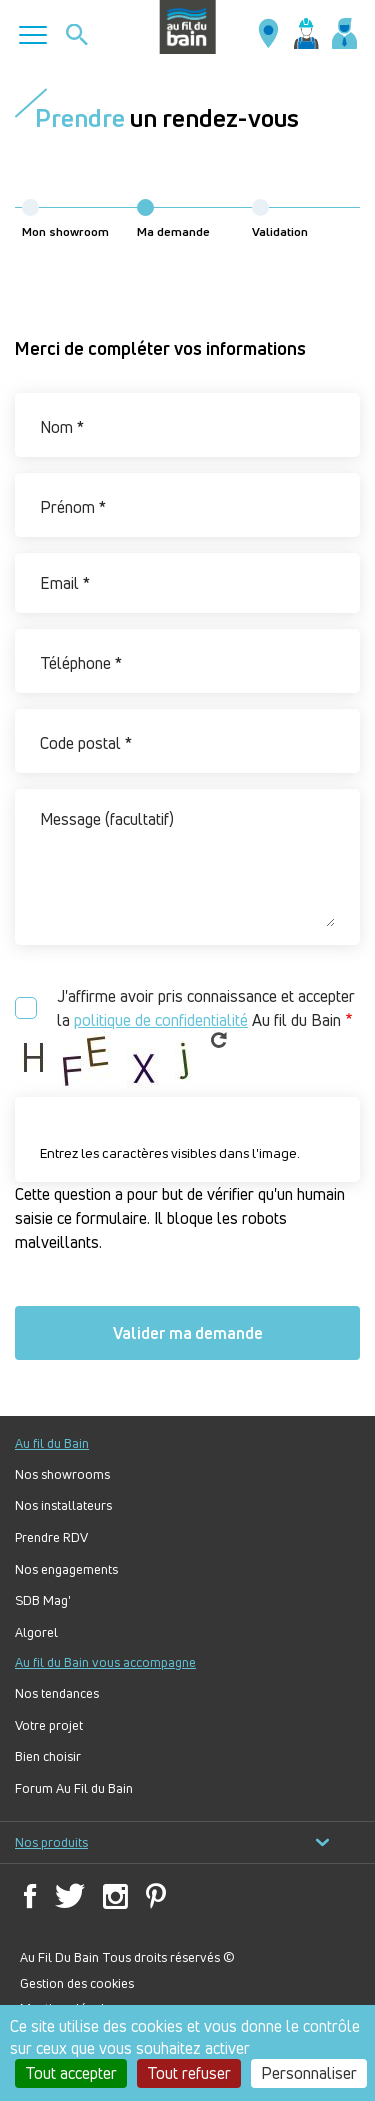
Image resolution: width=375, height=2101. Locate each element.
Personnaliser (309, 2073)
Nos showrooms (62, 1474)
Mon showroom (65, 219)
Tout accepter (71, 2073)
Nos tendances (57, 1693)
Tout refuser (189, 2073)
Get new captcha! (219, 1040)
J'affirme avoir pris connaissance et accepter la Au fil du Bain (206, 1008)
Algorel (36, 1632)
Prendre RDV (51, 1537)
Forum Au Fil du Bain (74, 1788)
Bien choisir (48, 1756)
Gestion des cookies (77, 1983)
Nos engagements (66, 1569)
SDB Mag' (43, 1600)
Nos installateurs (63, 1505)
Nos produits (172, 1842)
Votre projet (49, 1725)
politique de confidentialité (161, 1020)
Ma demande (173, 219)
